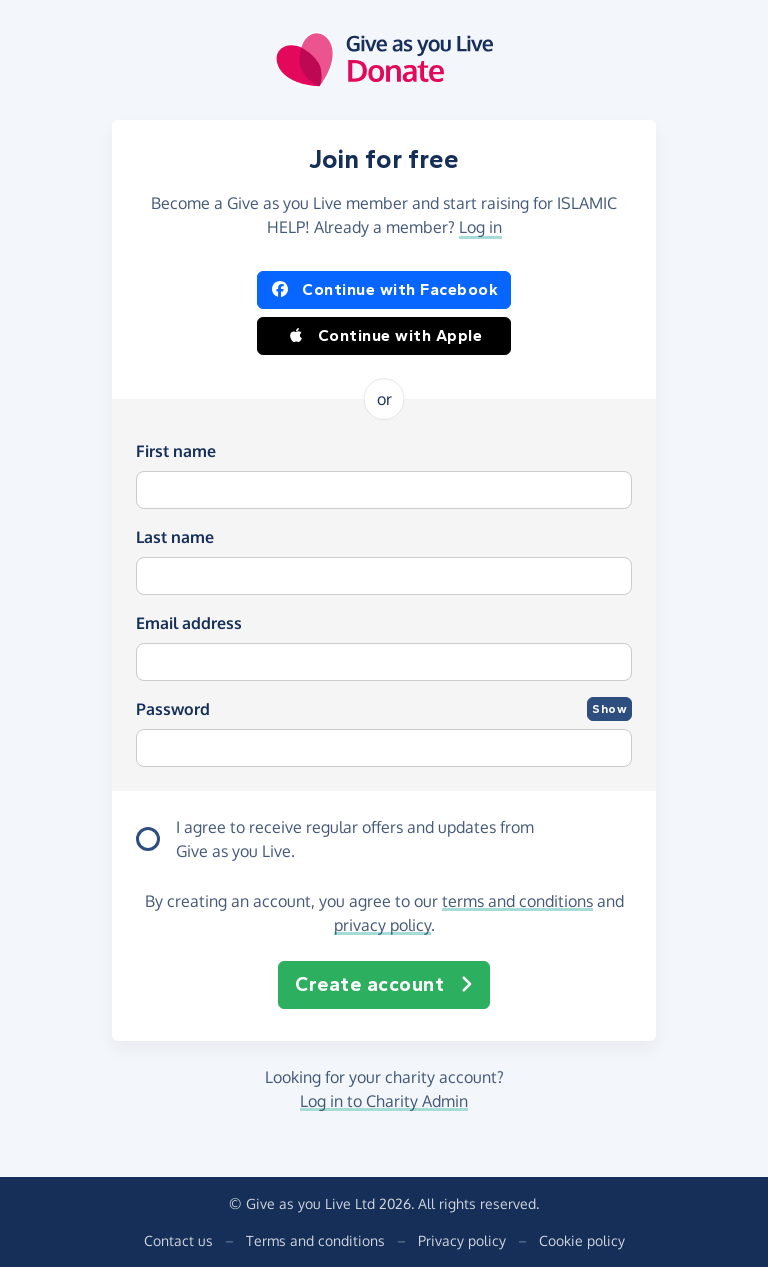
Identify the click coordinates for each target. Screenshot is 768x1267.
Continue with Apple (384, 336)
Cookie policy (582, 1240)
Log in (480, 227)
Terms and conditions (315, 1240)
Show (609, 709)
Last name (175, 537)
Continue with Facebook (384, 290)
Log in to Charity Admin (384, 1101)
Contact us (178, 1240)
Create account (384, 985)
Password (173, 709)
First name (176, 451)
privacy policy (382, 925)
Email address (189, 623)
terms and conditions (517, 901)
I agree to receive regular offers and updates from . (355, 840)
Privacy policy (462, 1240)
